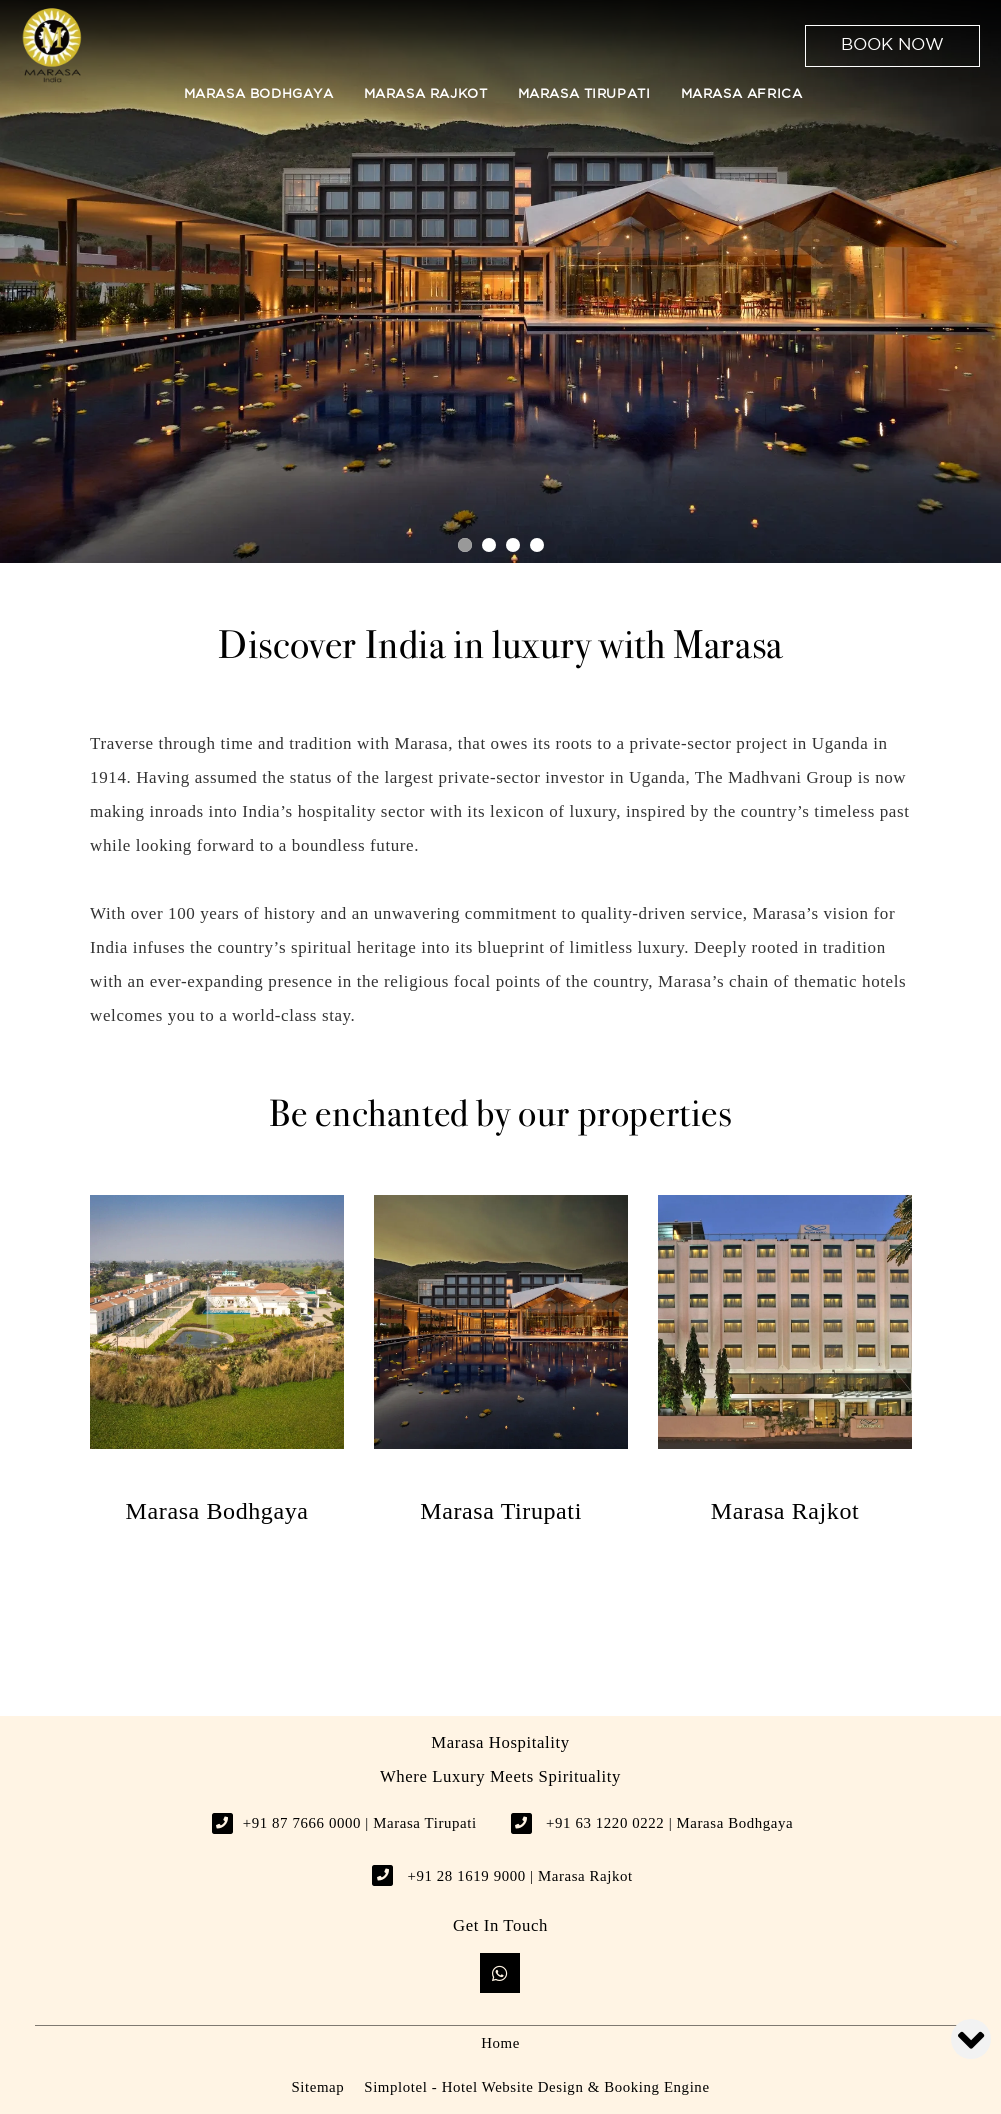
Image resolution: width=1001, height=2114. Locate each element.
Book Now (892, 45)
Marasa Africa (742, 94)
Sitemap (317, 2087)
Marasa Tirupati (584, 94)
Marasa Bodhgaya (259, 94)
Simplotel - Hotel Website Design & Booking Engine (536, 2087)
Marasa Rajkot (426, 94)
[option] (217, 1359)
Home (500, 2043)
